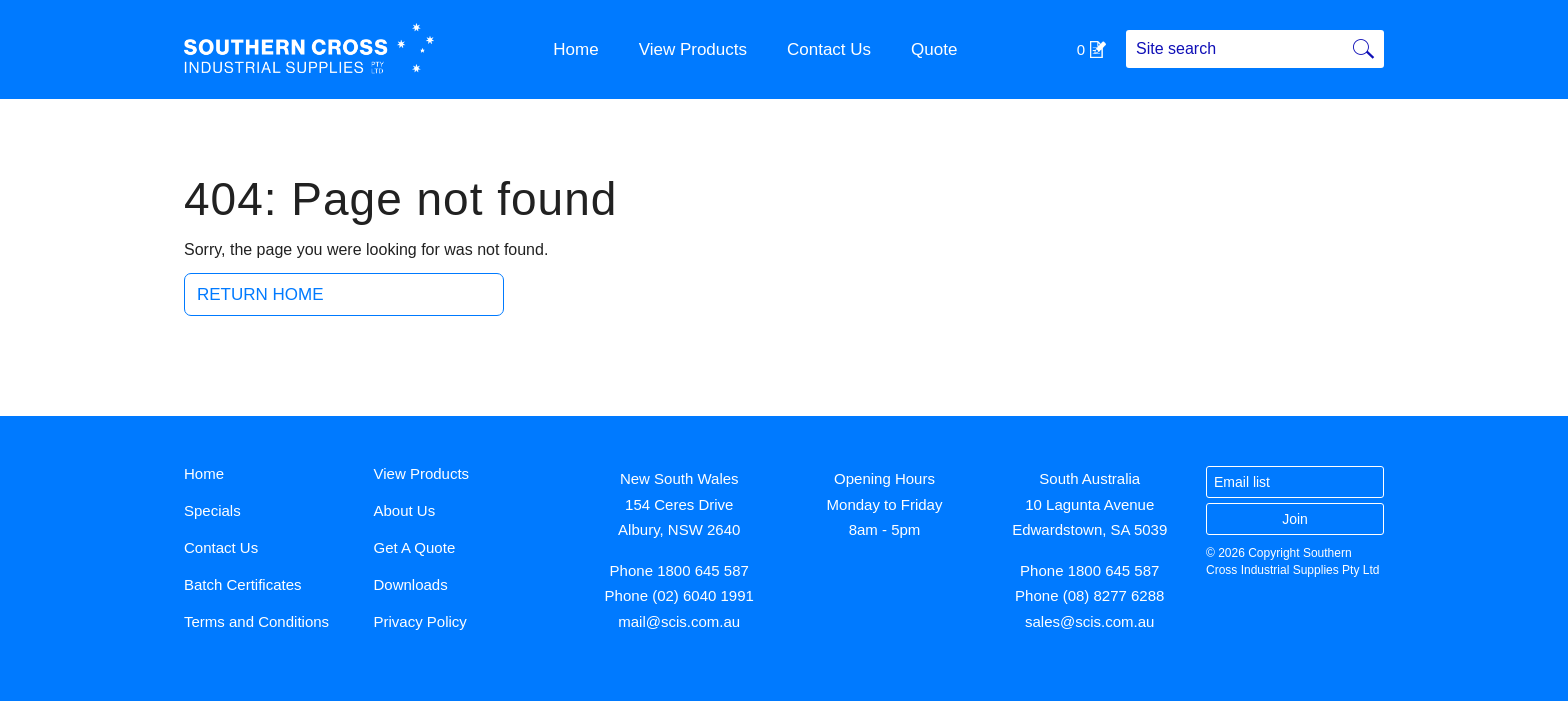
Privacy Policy (420, 621)
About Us (405, 510)
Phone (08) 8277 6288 (1089, 595)
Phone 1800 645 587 (679, 570)
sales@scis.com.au (1089, 621)
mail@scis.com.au (679, 621)
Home (575, 49)
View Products (693, 49)
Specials (212, 510)
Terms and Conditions (256, 621)
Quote (934, 49)
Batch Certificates (243, 584)
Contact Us (829, 49)
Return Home (260, 294)
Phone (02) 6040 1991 (679, 595)
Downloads (411, 584)
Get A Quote (415, 547)
